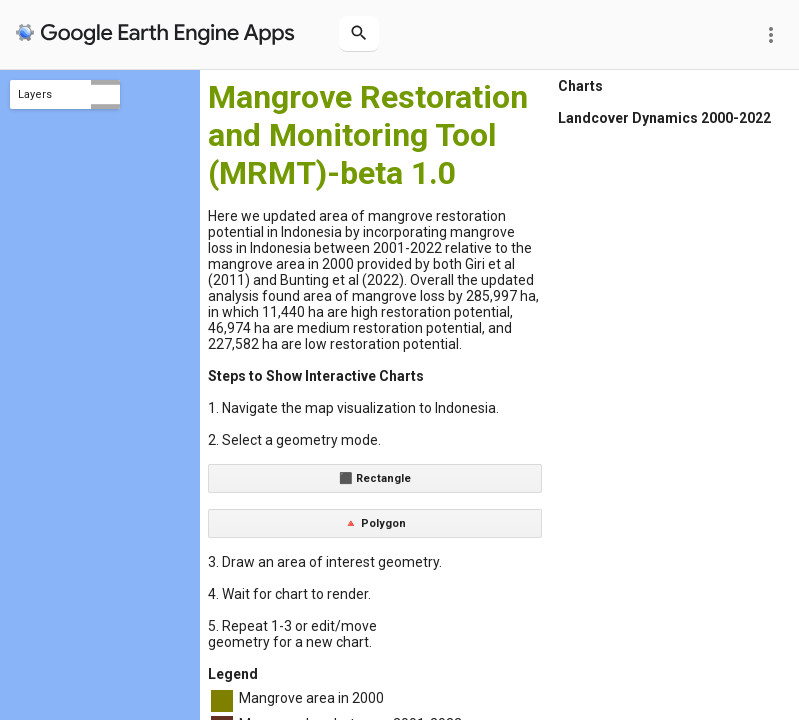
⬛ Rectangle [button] (375, 478)
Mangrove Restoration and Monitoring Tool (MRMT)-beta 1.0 (368, 135)
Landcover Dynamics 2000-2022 (664, 118)
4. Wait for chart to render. (289, 594)
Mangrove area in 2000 (311, 698)
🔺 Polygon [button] (375, 523)
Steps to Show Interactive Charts (316, 376)
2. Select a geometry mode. (294, 440)
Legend (233, 674)
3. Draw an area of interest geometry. (325, 562)
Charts (580, 86)
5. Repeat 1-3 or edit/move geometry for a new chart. (292, 634)
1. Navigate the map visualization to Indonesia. (353, 408)
